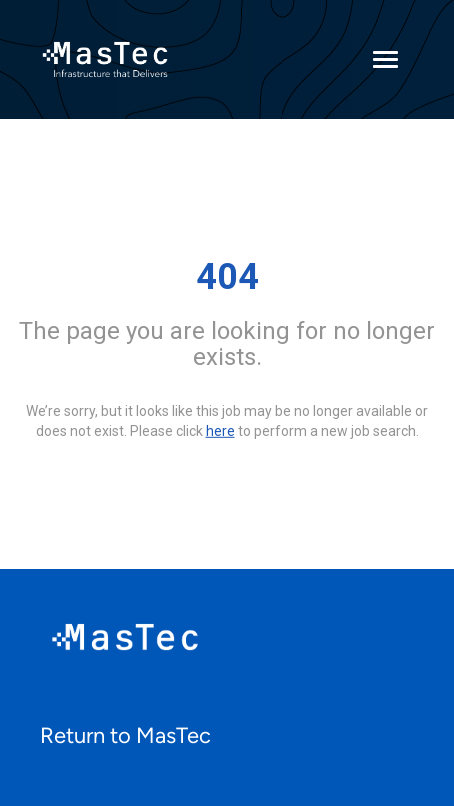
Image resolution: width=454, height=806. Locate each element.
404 (227, 277)
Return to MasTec (125, 735)
